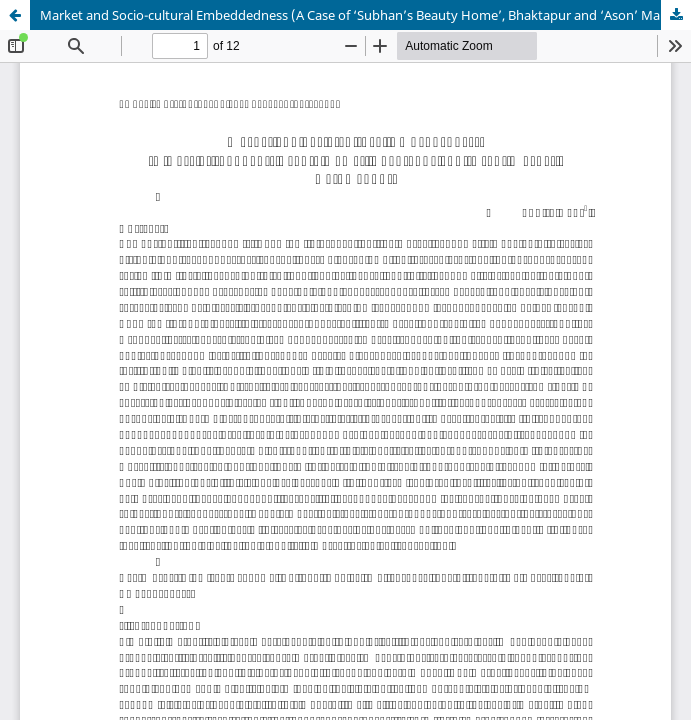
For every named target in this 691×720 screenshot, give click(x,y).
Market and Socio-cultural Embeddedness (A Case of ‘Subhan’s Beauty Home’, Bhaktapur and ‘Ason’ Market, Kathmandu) (365, 15)
